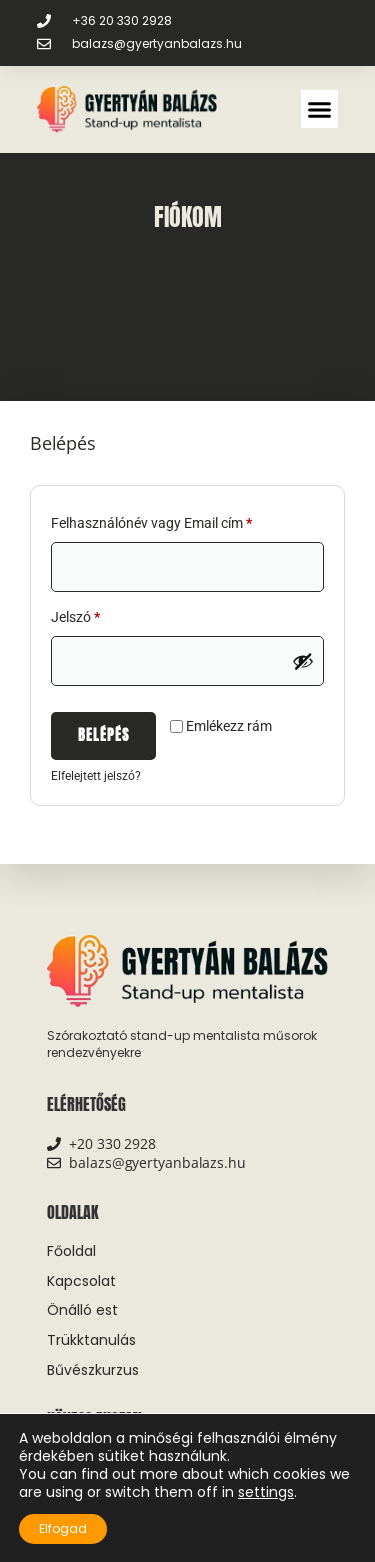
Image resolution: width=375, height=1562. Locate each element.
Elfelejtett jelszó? (96, 776)
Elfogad (63, 1528)
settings (266, 1492)
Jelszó (102, 614)
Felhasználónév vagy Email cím (178, 520)
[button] (320, 109)
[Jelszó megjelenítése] (303, 661)
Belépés (103, 735)
